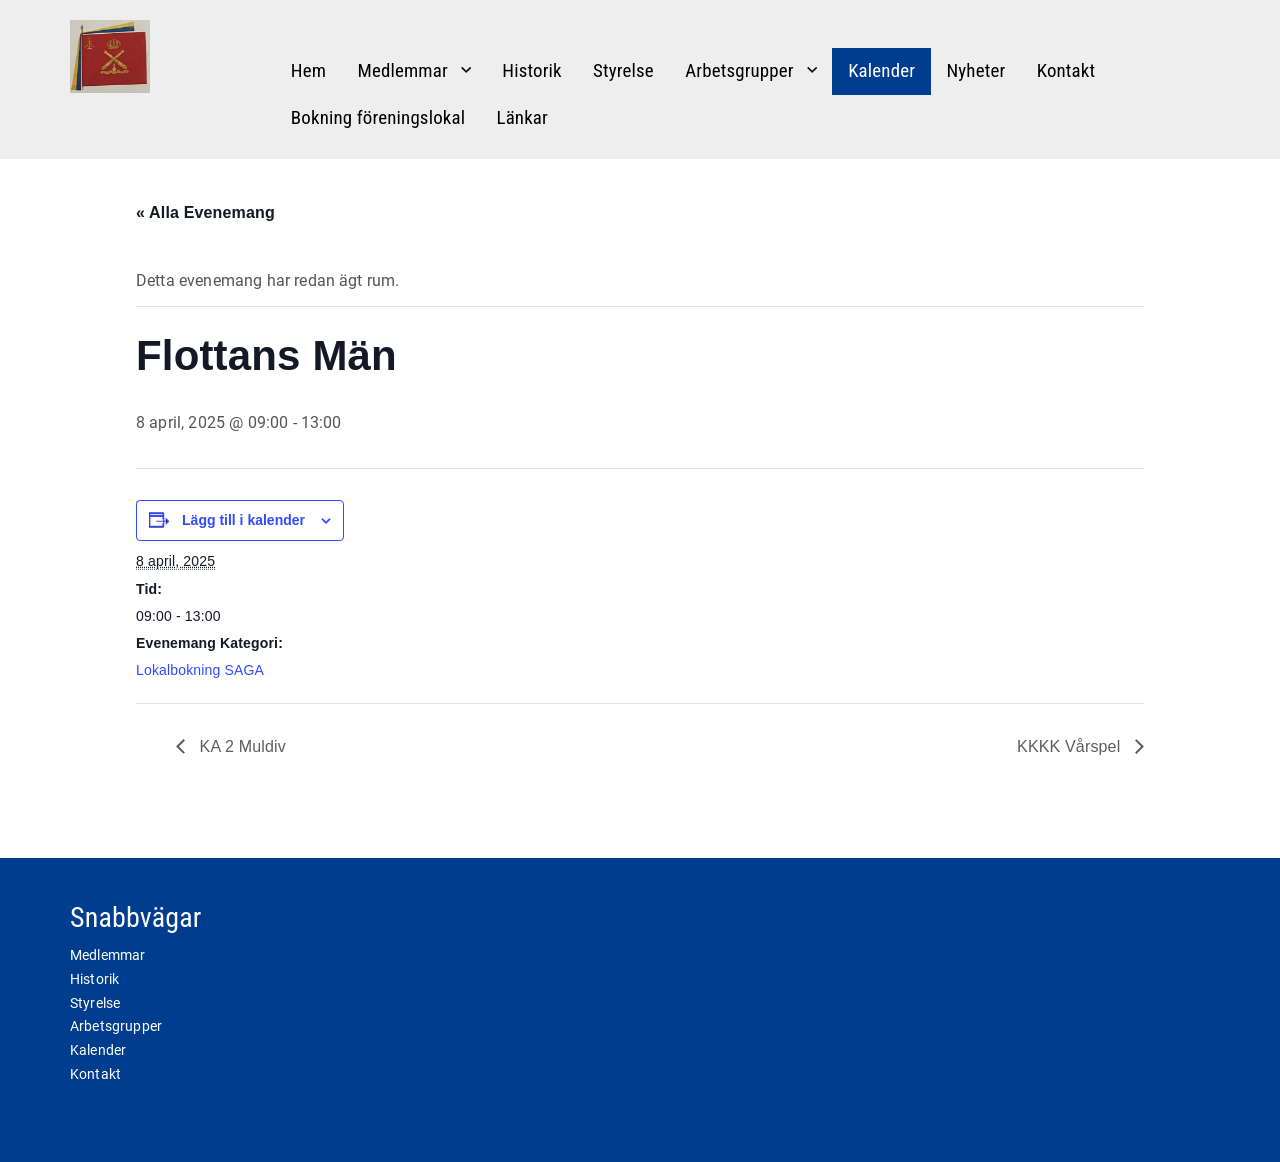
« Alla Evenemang (205, 212)
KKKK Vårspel (1071, 746)
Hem (308, 70)
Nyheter (975, 70)
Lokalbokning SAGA (200, 670)
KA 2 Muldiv (240, 746)
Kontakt (1066, 70)
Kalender (881, 70)
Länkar (522, 117)
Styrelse (623, 70)
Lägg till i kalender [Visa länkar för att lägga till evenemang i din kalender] (243, 520)
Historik (531, 70)
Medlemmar (402, 70)
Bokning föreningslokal (378, 117)
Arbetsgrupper (739, 70)
